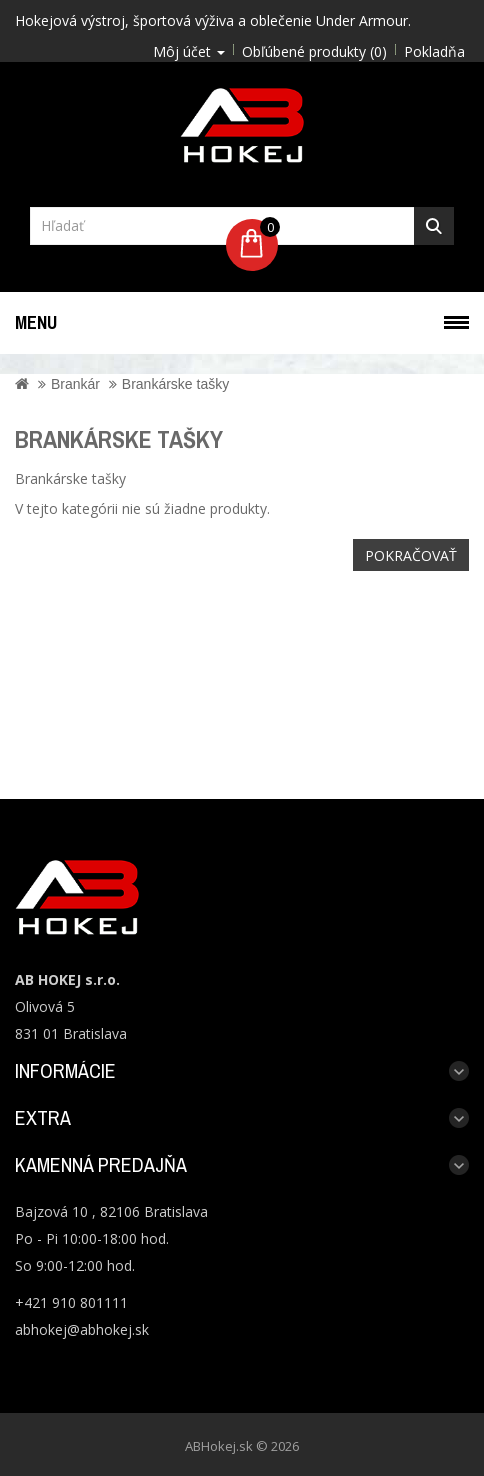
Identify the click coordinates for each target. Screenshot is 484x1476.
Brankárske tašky (175, 384)
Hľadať (434, 226)
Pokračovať (411, 555)
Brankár (75, 384)
